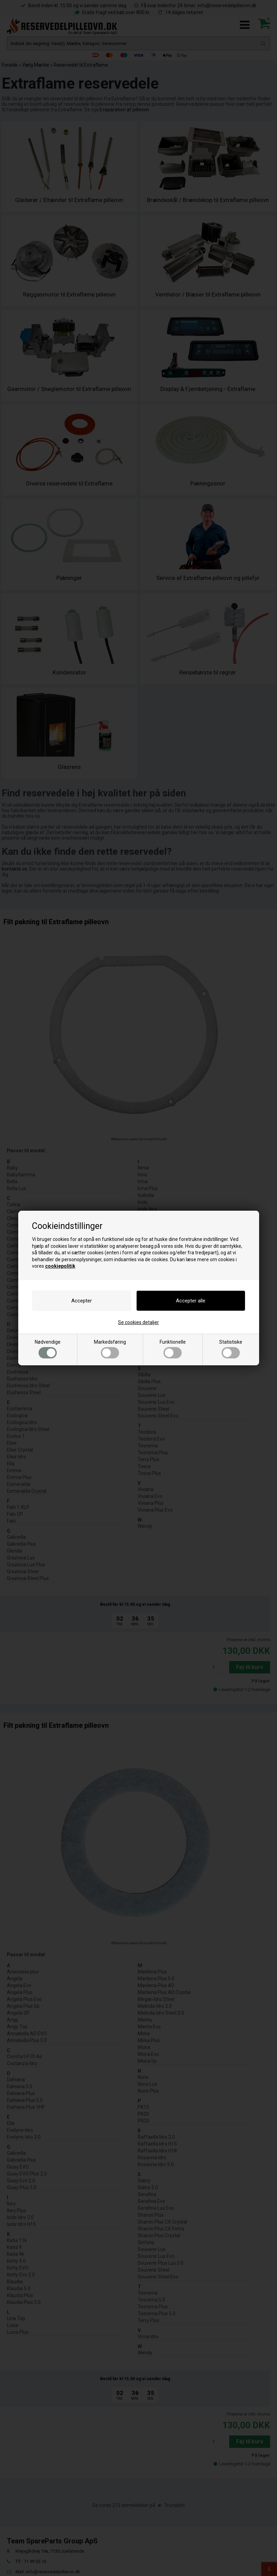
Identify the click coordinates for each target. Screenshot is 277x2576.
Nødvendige (48, 1348)
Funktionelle (173, 1348)
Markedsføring (110, 1348)
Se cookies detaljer (138, 1322)
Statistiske (230, 1348)
